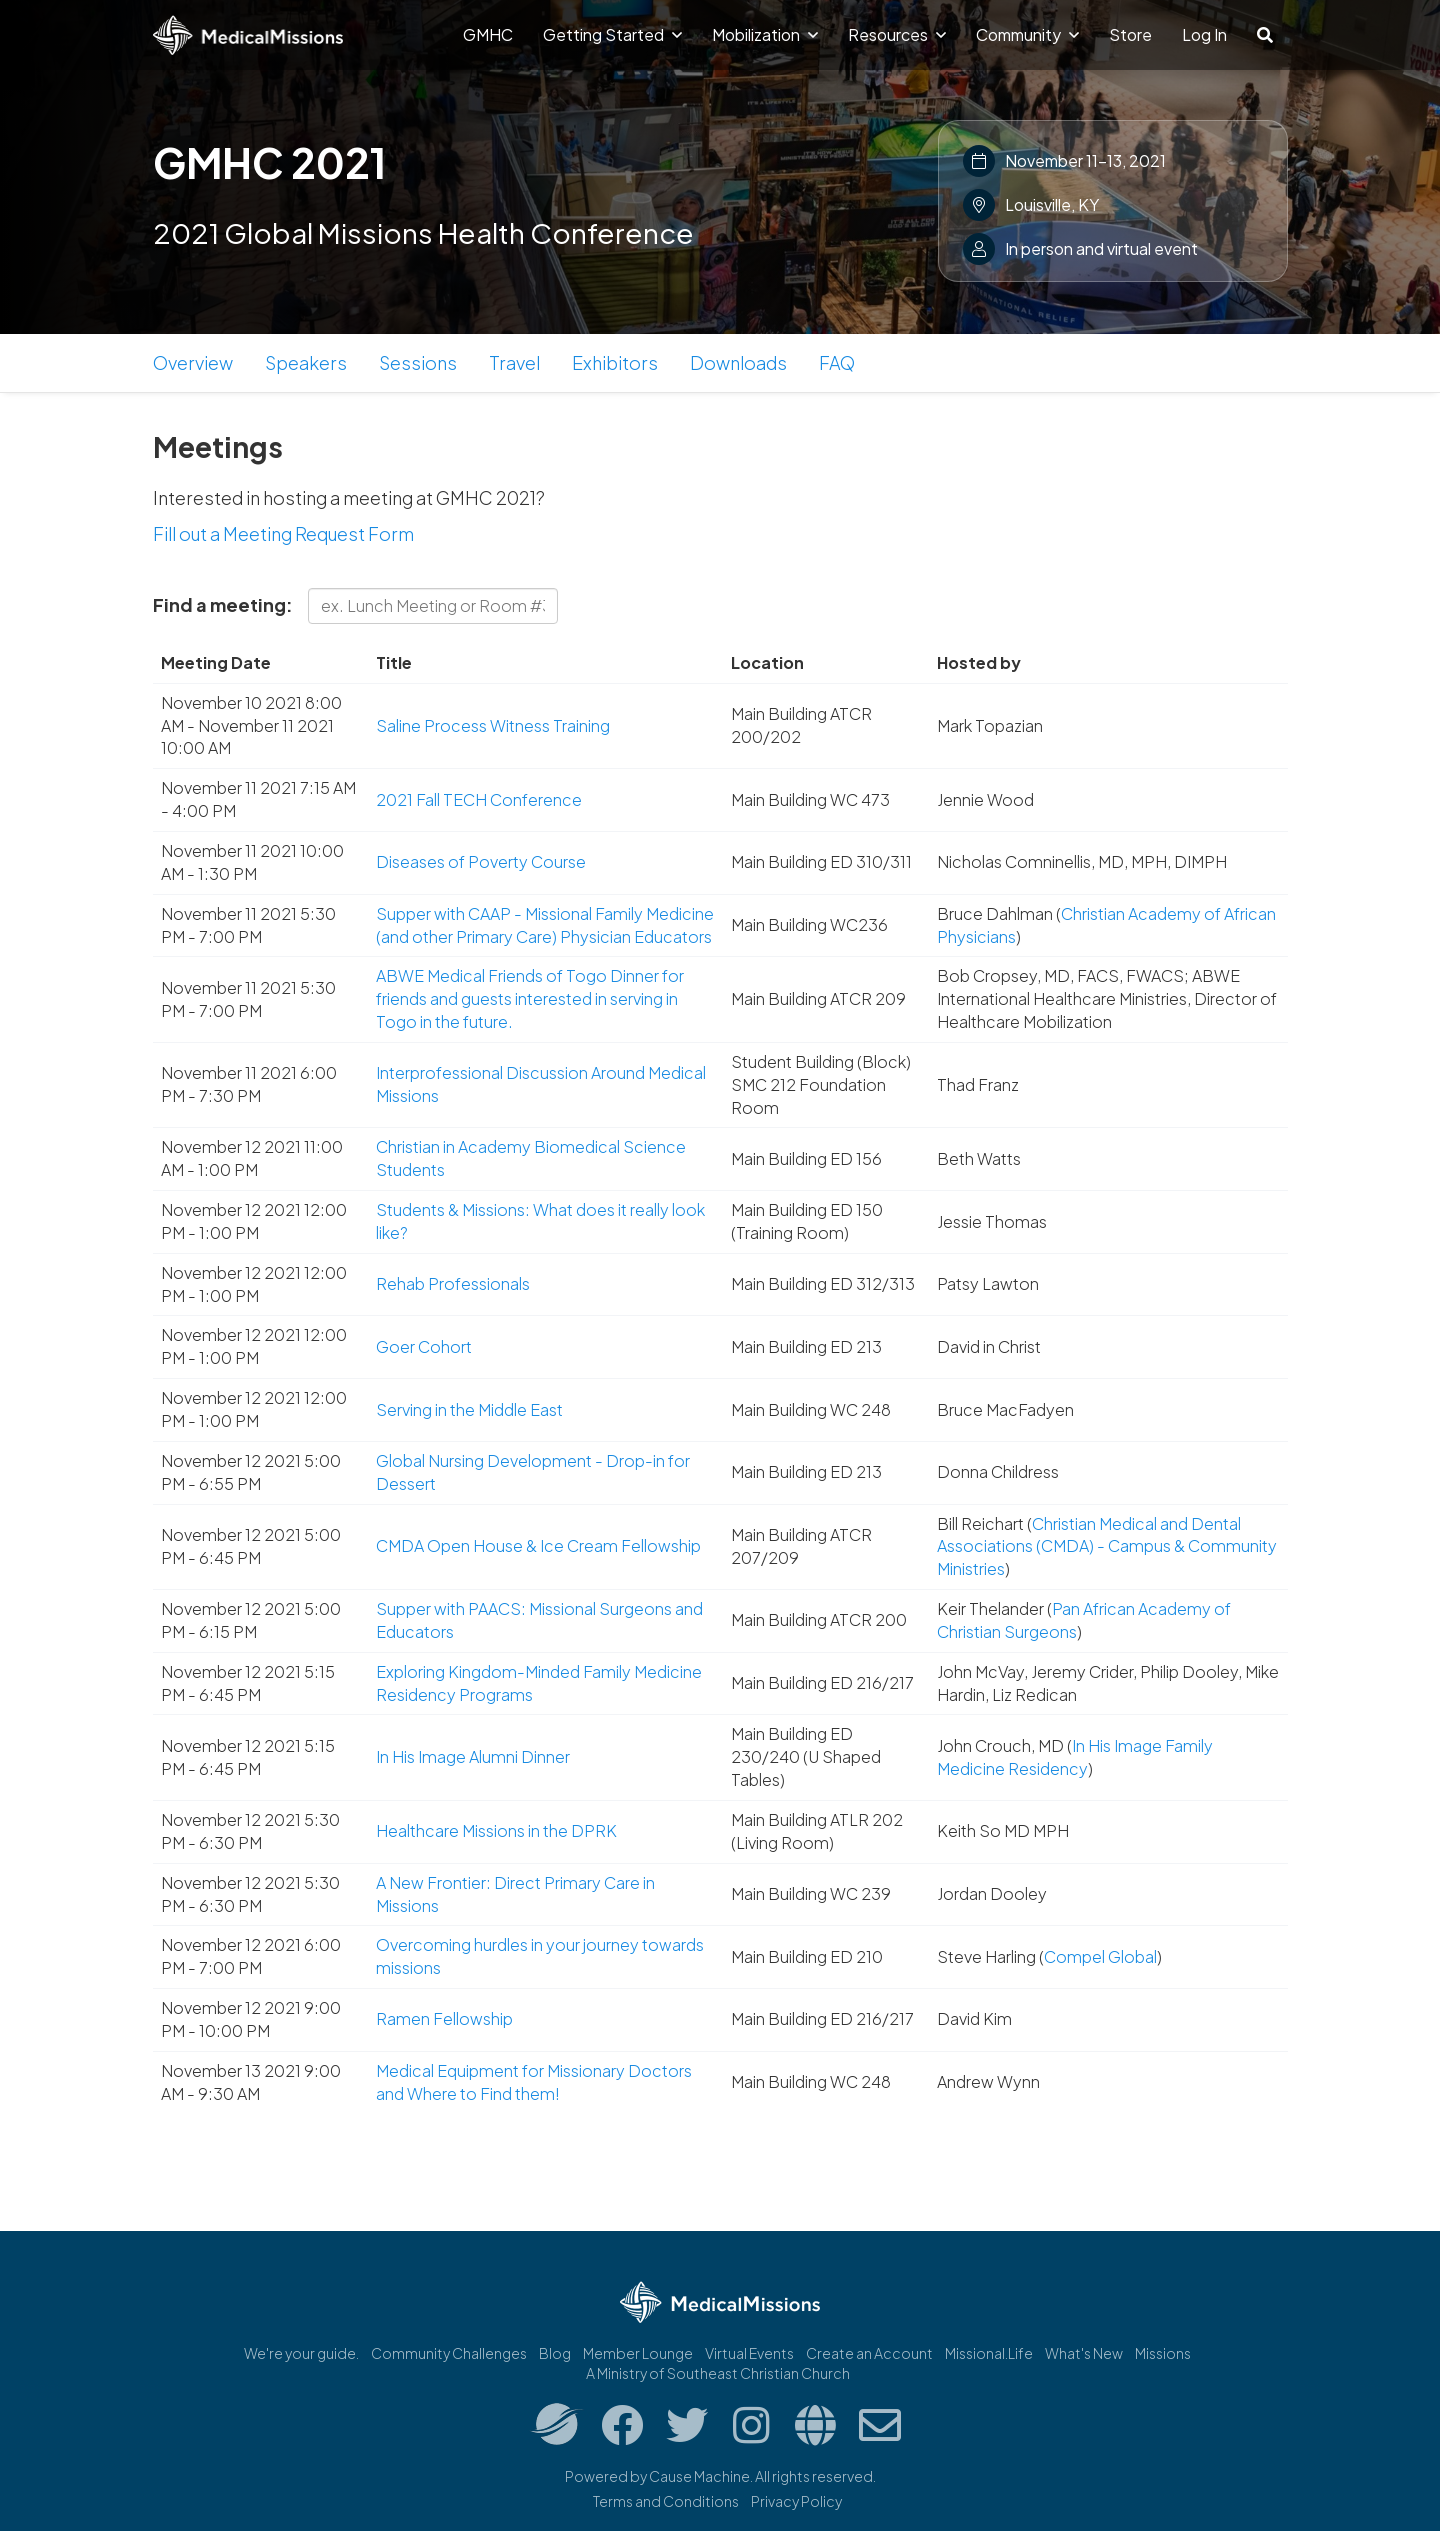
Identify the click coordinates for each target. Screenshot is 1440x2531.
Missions (1163, 2353)
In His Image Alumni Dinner (473, 1756)
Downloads (738, 362)
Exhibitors (615, 362)
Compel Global (1100, 1956)
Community (1027, 34)
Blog (555, 2353)
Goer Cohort (424, 1346)
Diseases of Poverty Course (481, 861)
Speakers (306, 362)
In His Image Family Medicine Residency (1075, 1757)
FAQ (837, 362)
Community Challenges (449, 2353)
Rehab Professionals (453, 1283)
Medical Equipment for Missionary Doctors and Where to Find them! (534, 2082)
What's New (1084, 2353)
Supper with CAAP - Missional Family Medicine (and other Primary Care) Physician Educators (545, 925)
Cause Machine (699, 2476)
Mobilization (765, 34)
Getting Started (612, 34)
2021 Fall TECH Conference (479, 799)
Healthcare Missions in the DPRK (496, 1830)
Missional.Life (989, 2353)
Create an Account (869, 2353)
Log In (1204, 34)
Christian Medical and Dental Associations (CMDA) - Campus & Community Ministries (1107, 1546)
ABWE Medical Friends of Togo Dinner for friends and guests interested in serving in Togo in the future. (530, 998)
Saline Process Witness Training (493, 725)
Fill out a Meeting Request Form (283, 533)
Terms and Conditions (666, 2501)
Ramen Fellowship (444, 2018)
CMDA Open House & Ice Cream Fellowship (538, 1545)
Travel (514, 362)
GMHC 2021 (269, 162)
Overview (193, 362)
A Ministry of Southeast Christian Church (718, 2373)
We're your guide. (301, 2353)
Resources (897, 34)
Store (1130, 34)
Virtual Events (749, 2353)
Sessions (418, 362)
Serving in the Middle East (469, 1409)
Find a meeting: (223, 604)
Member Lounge (638, 2353)
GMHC (488, 34)
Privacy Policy (796, 2501)
